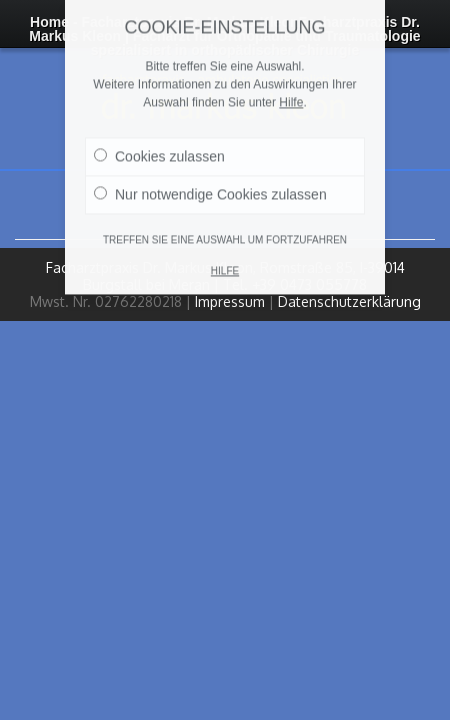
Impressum (230, 301)
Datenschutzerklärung (349, 301)
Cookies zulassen (159, 140)
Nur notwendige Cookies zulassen (210, 178)
